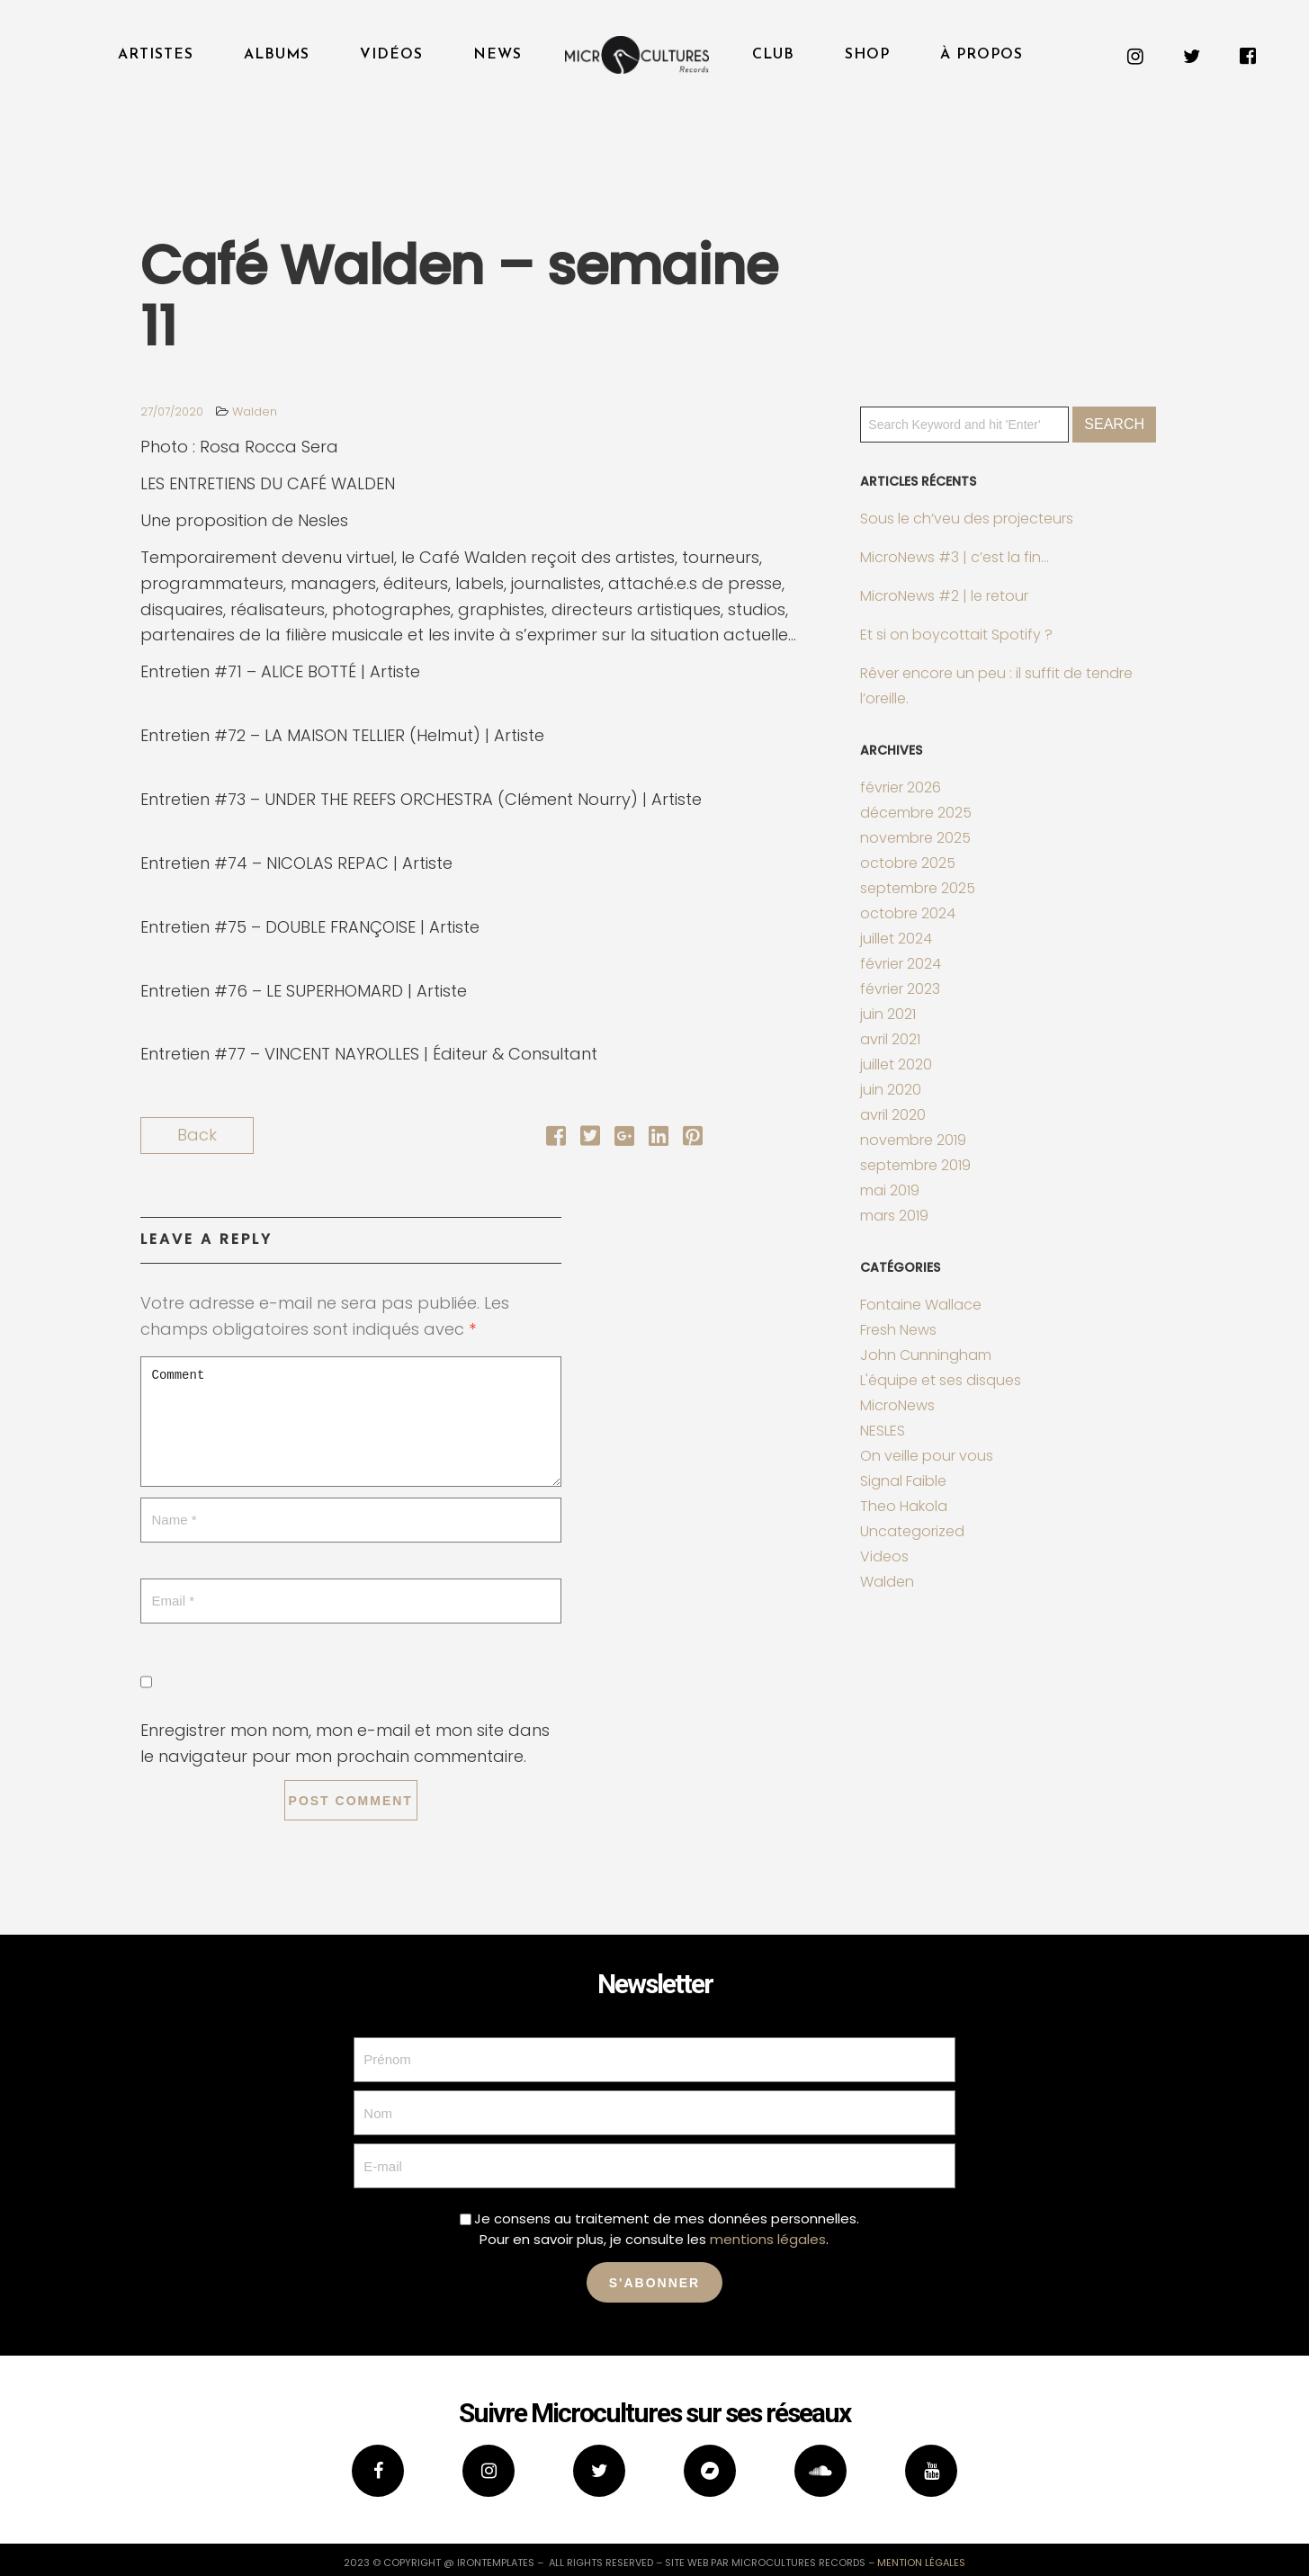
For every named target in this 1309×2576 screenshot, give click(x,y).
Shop (867, 55)
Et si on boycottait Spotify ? (956, 634)
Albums (276, 55)
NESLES (882, 1430)
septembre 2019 (915, 1165)
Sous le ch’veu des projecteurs (966, 518)
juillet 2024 (896, 938)
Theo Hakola (903, 1506)
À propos (981, 55)
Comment (350, 1421)
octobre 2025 (907, 863)
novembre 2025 (915, 837)
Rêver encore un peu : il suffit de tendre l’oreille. (996, 686)
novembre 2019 (913, 1140)
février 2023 (900, 989)
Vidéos (391, 55)
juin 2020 (890, 1089)
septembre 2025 (917, 888)
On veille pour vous (926, 1455)
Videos (884, 1556)
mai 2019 (889, 1190)
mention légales (921, 2562)
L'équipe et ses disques (940, 1380)
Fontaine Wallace (921, 1304)
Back (197, 1134)
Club (773, 55)
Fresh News (898, 1329)
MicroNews (897, 1405)
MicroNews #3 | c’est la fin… (954, 557)
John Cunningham (925, 1355)
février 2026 (900, 787)
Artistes (155, 55)
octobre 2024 (907, 913)
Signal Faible (903, 1481)
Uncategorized (912, 1531)
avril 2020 (893, 1115)
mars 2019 (894, 1215)
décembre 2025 (916, 812)
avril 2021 (890, 1039)
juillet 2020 (896, 1064)
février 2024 (900, 963)
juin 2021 (888, 1014)
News (497, 55)
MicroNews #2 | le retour (944, 596)
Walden (254, 411)
